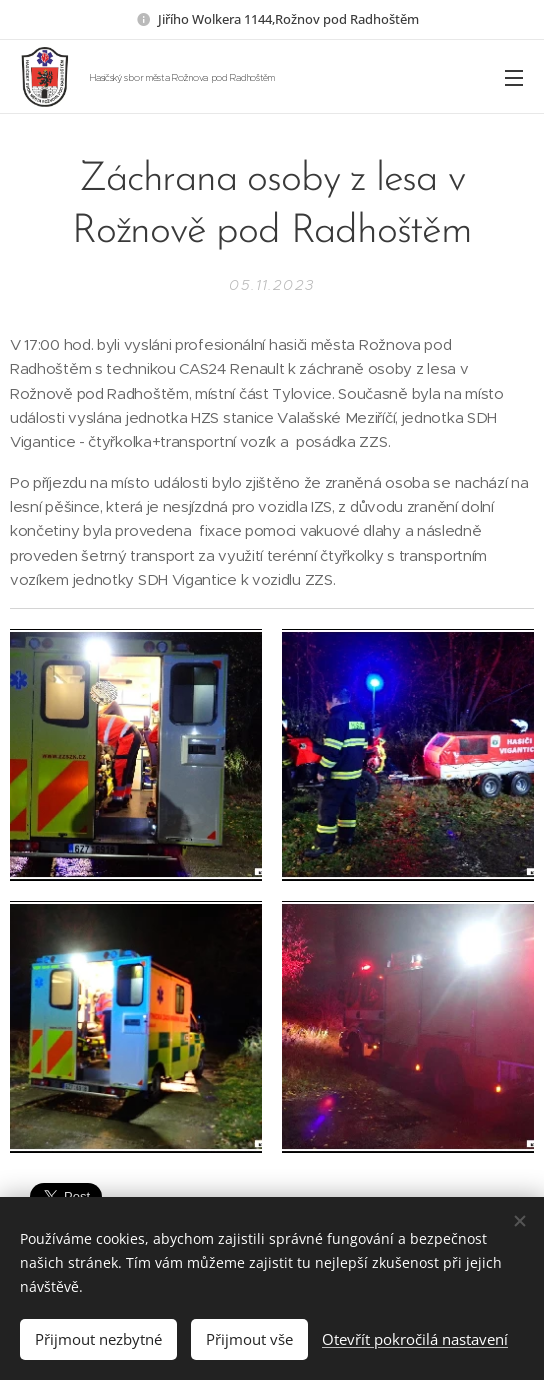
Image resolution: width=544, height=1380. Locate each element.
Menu (514, 78)
